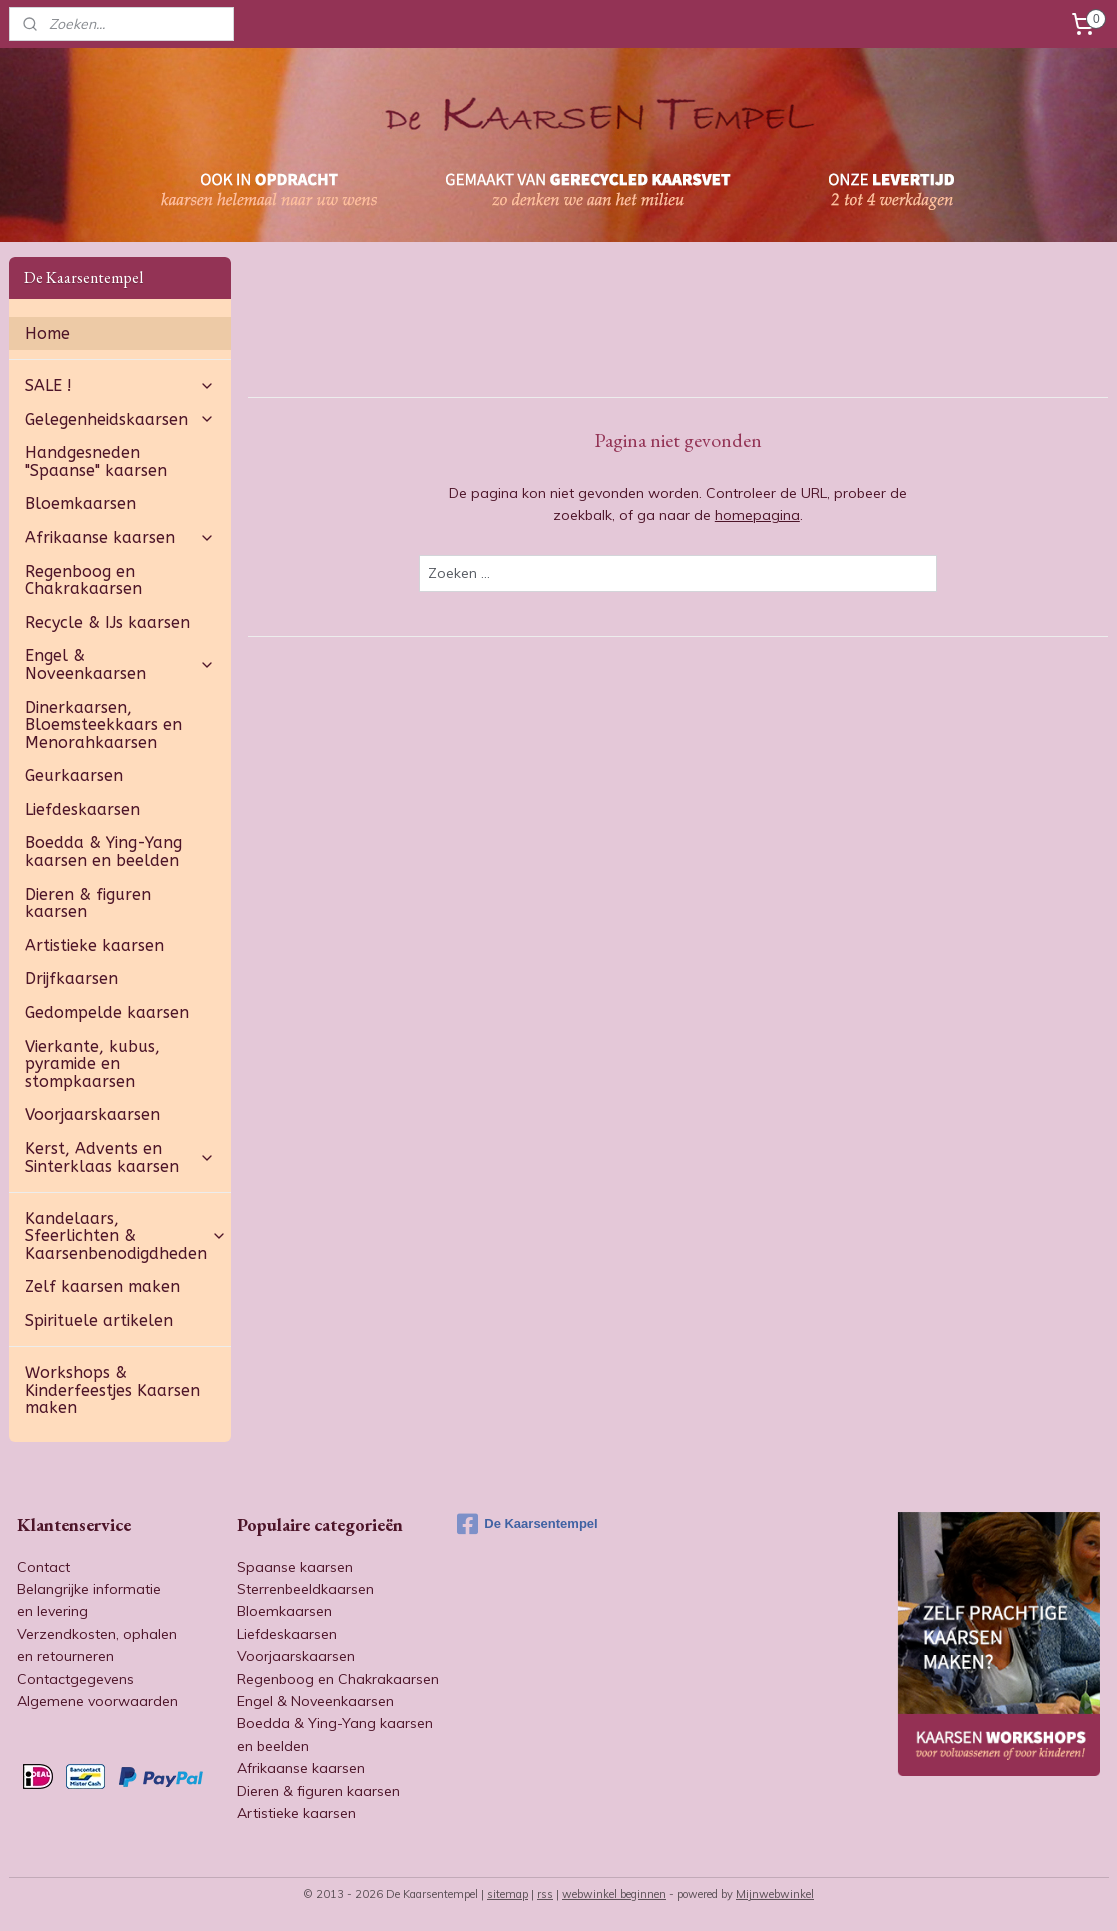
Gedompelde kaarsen (107, 1012)
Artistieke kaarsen (94, 945)
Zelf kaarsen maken (102, 1286)
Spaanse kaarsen (295, 1567)
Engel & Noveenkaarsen (120, 664)
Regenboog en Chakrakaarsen (83, 580)
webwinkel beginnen (614, 1894)
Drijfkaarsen (71, 978)
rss (545, 1894)
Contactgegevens (75, 1679)
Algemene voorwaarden (97, 1701)
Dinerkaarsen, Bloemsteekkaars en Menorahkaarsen (103, 725)
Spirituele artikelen (99, 1320)
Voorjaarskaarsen (92, 1114)
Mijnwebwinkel (775, 1894)
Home (47, 333)
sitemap (507, 1894)
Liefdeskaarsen (82, 809)
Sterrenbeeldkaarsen (305, 1589)
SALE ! (120, 385)
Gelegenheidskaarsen (120, 419)
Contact (43, 1567)
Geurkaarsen (74, 775)
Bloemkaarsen (80, 503)
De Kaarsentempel (527, 1524)
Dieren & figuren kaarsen (88, 903)
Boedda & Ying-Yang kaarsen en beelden (103, 851)
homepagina (757, 515)
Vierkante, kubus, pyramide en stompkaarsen (92, 1064)
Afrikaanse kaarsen (120, 537)
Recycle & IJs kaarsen (107, 622)
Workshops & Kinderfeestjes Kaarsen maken (112, 1390)
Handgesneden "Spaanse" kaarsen (96, 461)
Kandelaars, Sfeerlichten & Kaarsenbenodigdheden (126, 1236)
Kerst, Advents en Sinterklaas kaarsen (120, 1157)
